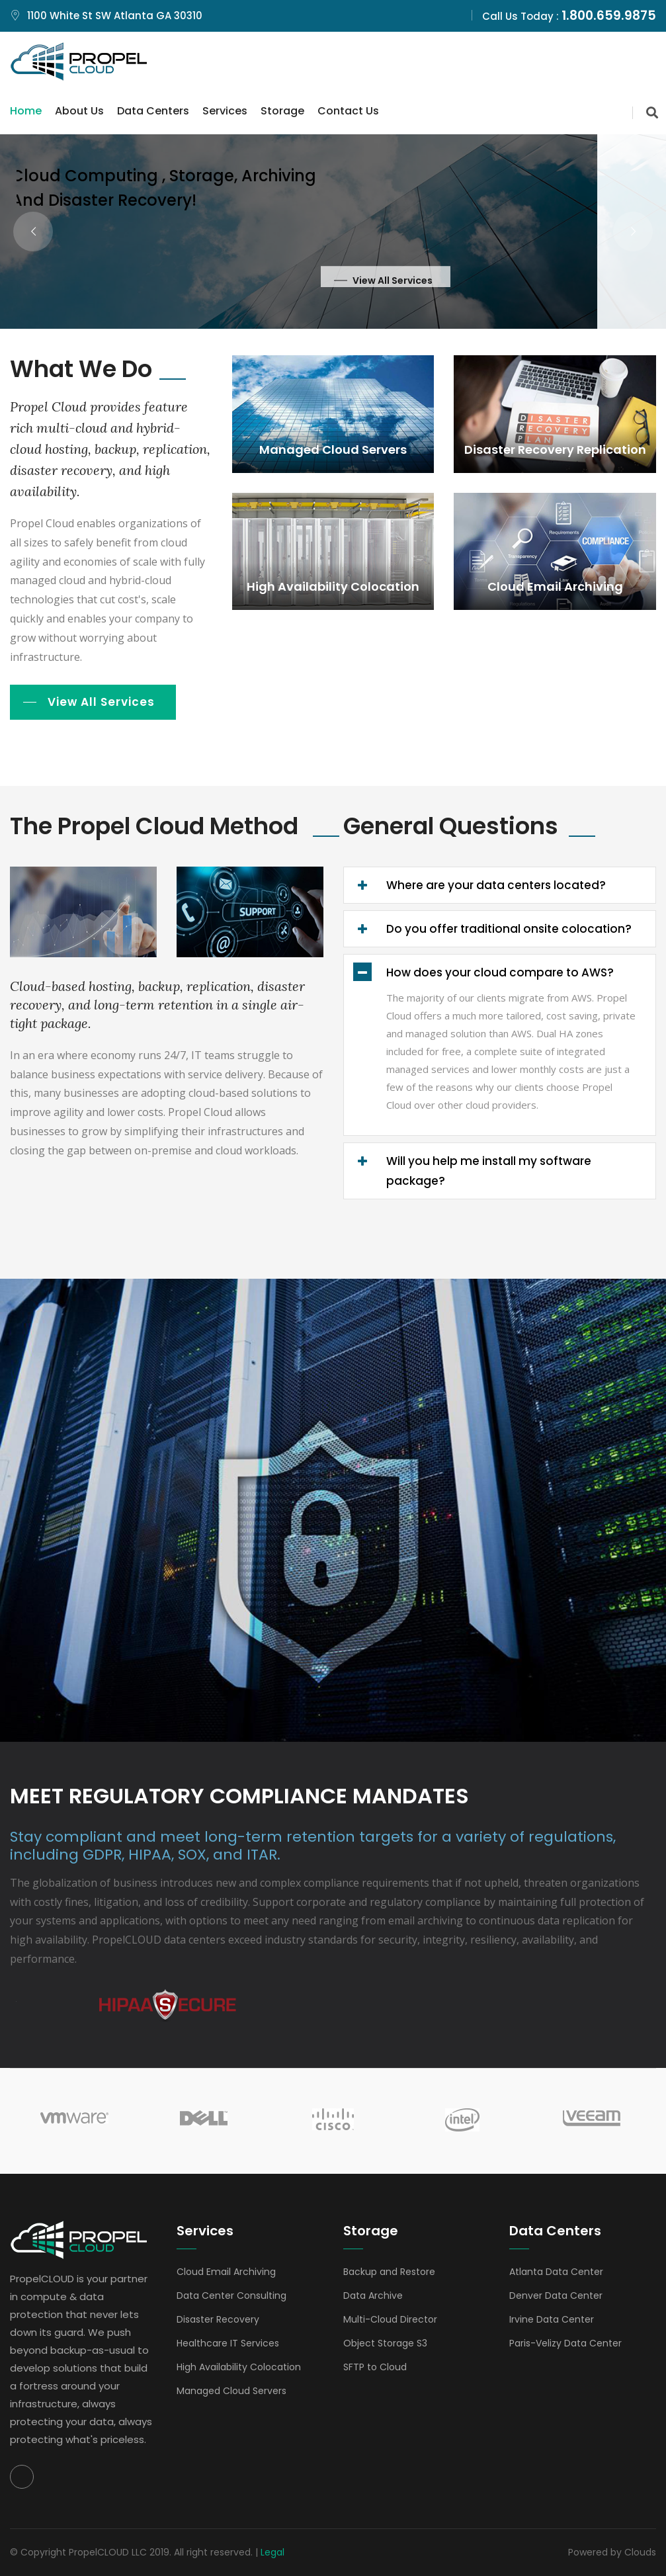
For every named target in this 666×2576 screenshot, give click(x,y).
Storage (282, 110)
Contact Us (348, 110)
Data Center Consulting (231, 2295)
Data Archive (373, 2295)
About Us (79, 110)
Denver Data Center (556, 2295)
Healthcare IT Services (228, 2343)
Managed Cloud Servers (231, 2390)
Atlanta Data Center (556, 2271)
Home (26, 110)
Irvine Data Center (551, 2319)
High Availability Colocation (239, 2367)
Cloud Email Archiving (226, 2271)
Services (224, 110)
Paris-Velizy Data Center (565, 2343)
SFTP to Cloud (375, 2367)
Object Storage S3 (385, 2343)
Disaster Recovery (218, 2319)
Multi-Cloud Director (390, 2319)
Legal (272, 2552)
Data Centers (153, 110)
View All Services (101, 702)
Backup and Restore (389, 2271)
